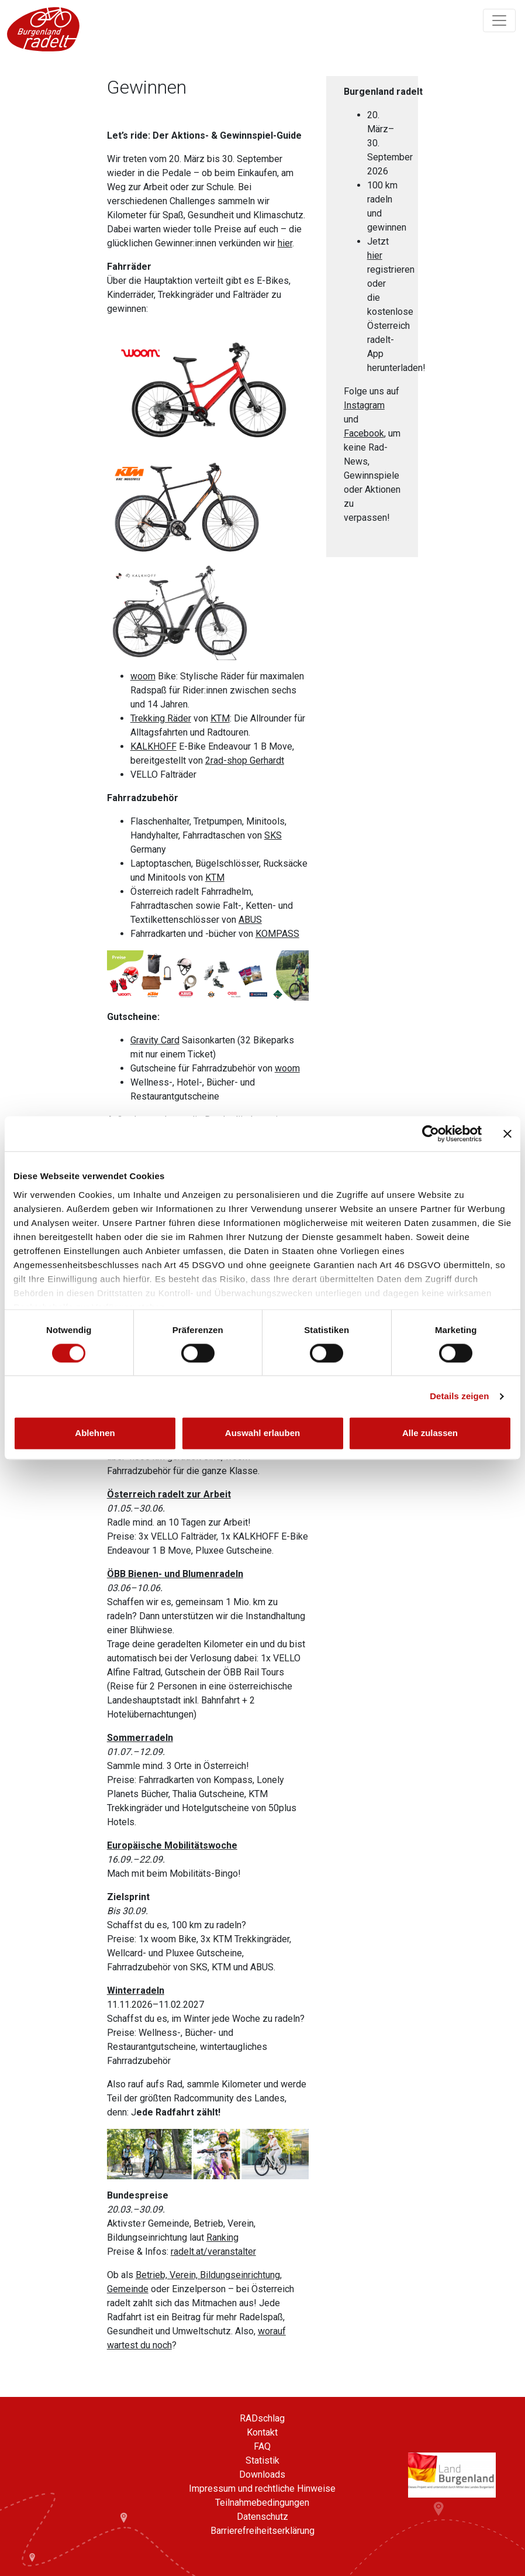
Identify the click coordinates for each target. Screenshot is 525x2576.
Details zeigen (459, 1396)
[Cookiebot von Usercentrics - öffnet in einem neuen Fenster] (430, 1133)
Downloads (262, 2474)
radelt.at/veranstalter (213, 2251)
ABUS (250, 919)
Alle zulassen (430, 1433)
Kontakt (262, 2432)
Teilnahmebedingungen (262, 2502)
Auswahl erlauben (262, 1433)
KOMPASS (277, 933)
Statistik (262, 2460)
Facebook (364, 433)
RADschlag (262, 2418)
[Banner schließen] (507, 1133)
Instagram (364, 405)
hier (285, 243)
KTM (220, 718)
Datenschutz (262, 2516)
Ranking (222, 2237)
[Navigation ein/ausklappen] (499, 20)
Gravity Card (154, 1040)
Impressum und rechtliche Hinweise (262, 2488)
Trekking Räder (160, 718)
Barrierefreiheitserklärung (262, 2530)
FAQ (262, 2446)
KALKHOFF (153, 746)
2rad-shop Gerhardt (244, 760)
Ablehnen (95, 1433)
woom (143, 676)
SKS (273, 835)
